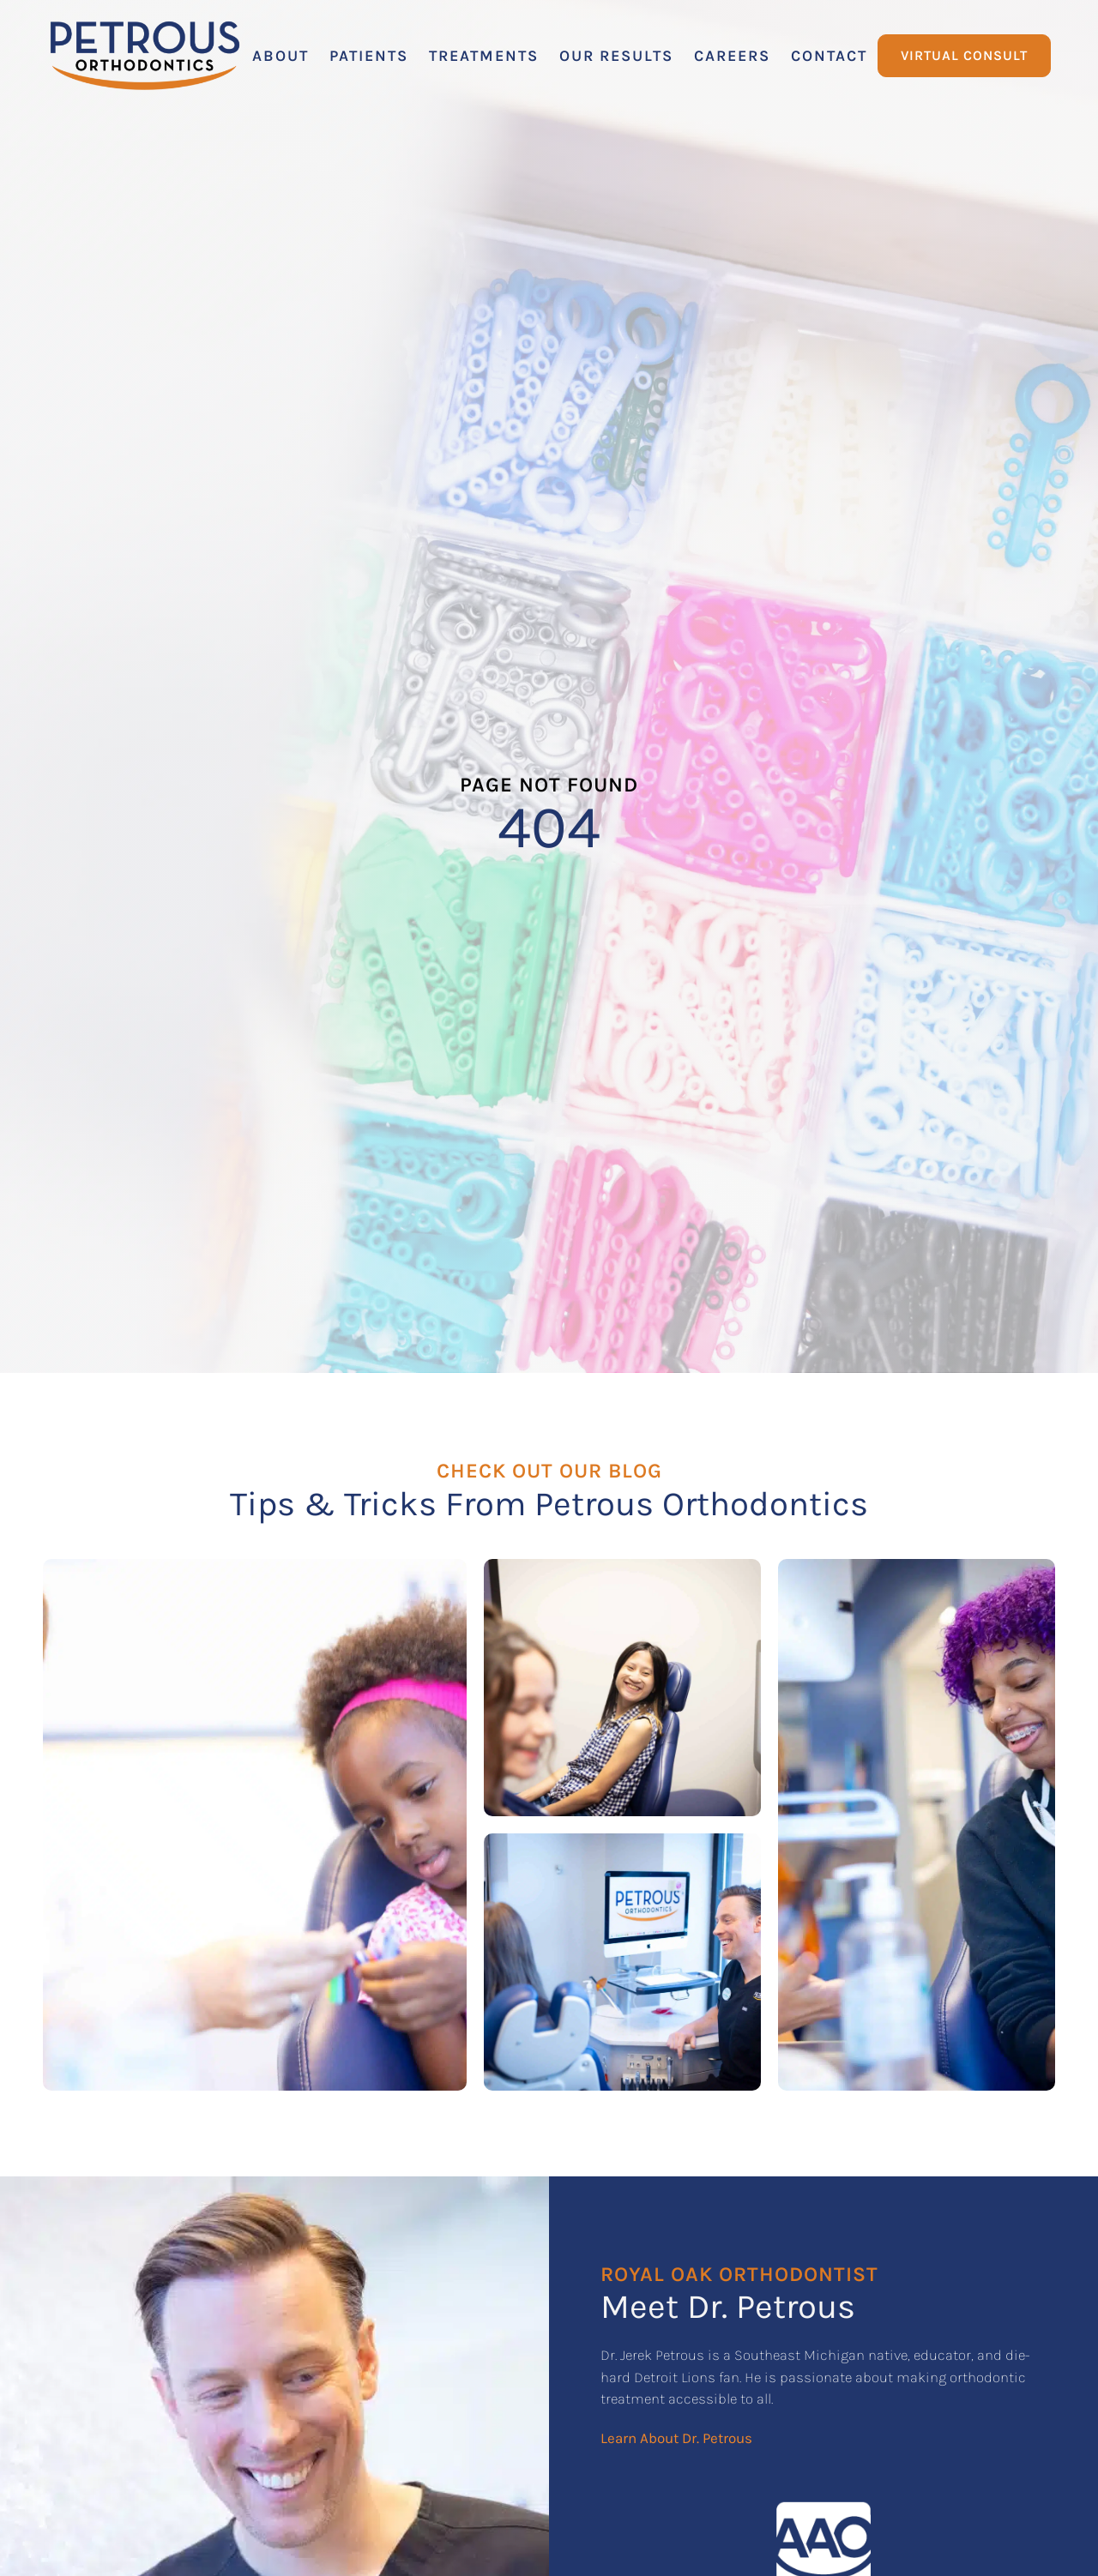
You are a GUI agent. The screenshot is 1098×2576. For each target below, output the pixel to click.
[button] (280, 56)
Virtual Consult (964, 55)
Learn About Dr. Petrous (676, 2438)
